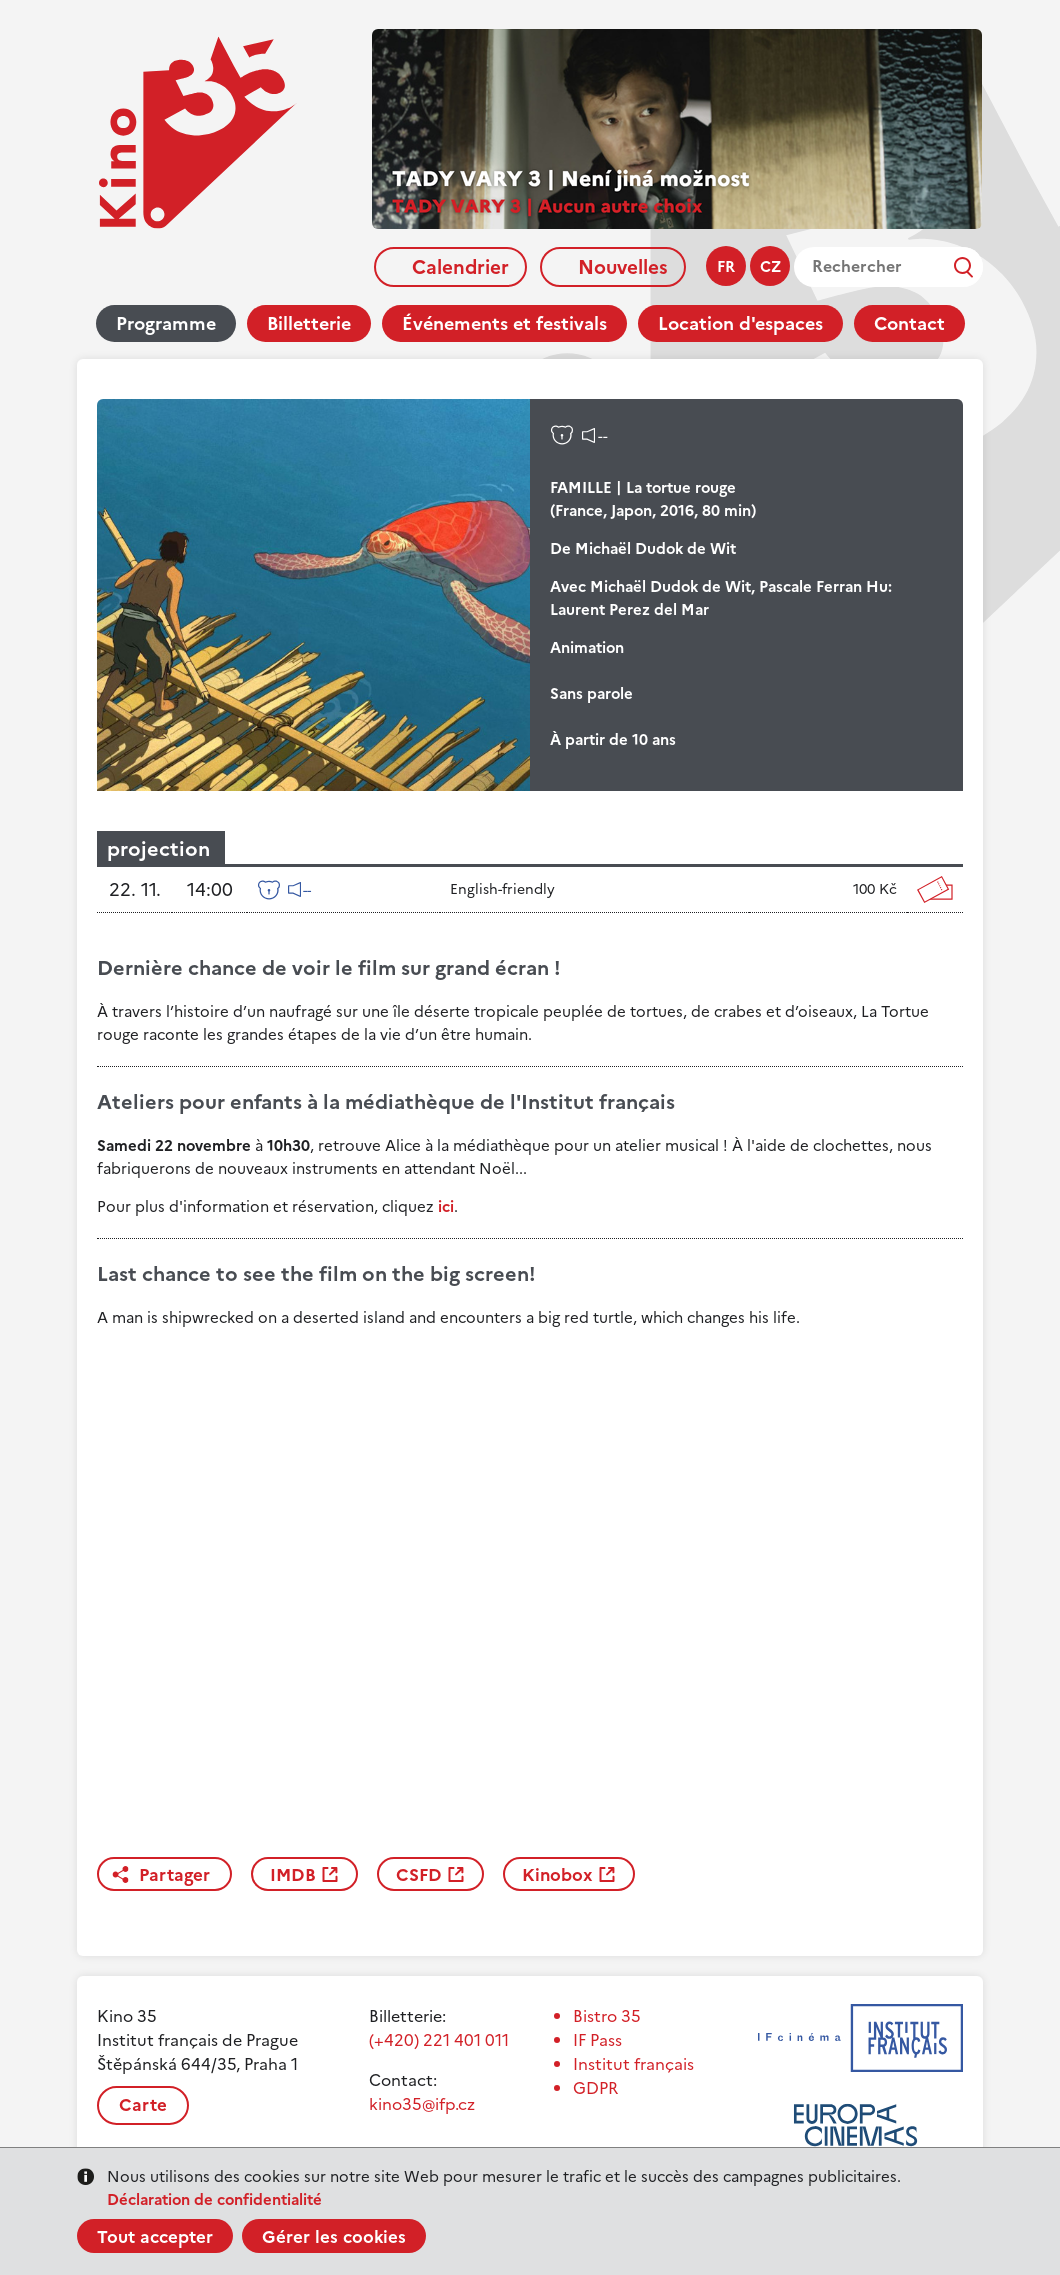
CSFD (419, 1875)
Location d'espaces (740, 323)
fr (726, 266)
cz (770, 266)
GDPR (595, 2088)
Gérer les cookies (334, 2237)
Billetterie (309, 323)
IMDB (293, 1875)
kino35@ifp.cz (422, 2104)
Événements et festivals (504, 323)
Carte (143, 2105)
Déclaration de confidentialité (214, 2199)
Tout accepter (155, 2237)
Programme (166, 323)
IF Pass (597, 2040)
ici (446, 1206)
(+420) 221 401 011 (439, 2040)
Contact (909, 323)
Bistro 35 (607, 2016)
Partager (174, 1875)
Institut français (633, 2064)
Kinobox (557, 1875)
